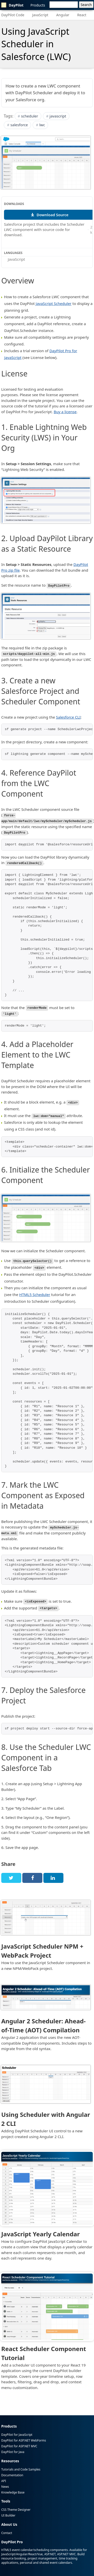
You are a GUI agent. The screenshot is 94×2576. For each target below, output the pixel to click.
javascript (58, 115)
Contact (6, 2531)
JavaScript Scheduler (53, 303)
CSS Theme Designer (16, 2508)
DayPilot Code (12, 14)
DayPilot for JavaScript (16, 2433)
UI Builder (8, 2513)
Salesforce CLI (68, 716)
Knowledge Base (13, 2491)
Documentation (12, 2473)
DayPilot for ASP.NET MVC (19, 2444)
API (3, 2479)
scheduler (29, 115)
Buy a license (65, 411)
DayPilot (12, 4)
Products (38, 5)
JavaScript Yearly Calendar (40, 2232)
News (5, 2485)
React (81, 14)
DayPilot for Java (12, 2450)
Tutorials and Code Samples (20, 2468)
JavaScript (40, 14)
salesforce (19, 124)
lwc (42, 124)
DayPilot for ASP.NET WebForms (23, 2439)
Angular (62, 14)
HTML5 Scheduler (34, 1292)
